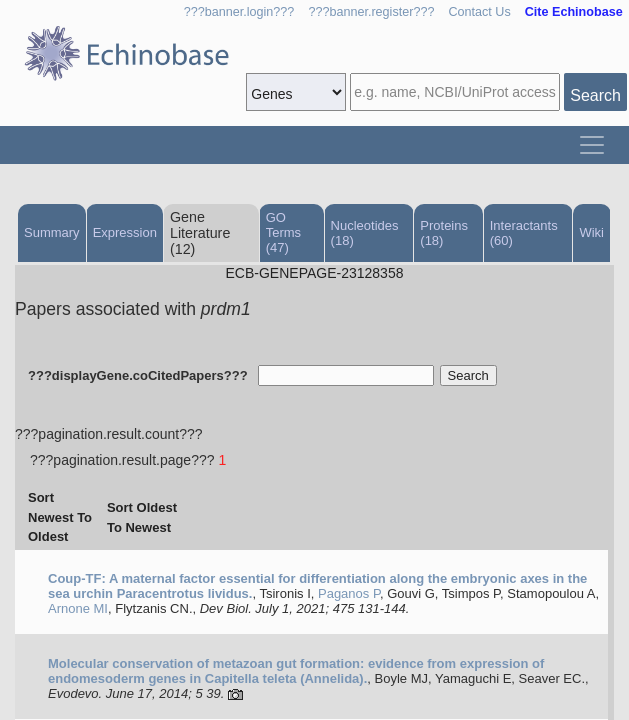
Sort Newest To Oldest (60, 517)
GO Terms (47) (283, 232)
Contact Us (479, 12)
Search (595, 95)
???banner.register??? (371, 12)
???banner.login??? (239, 12)
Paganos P (349, 593)
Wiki (591, 232)
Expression (125, 232)
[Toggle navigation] (592, 145)
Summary (52, 232)
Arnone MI (78, 608)
